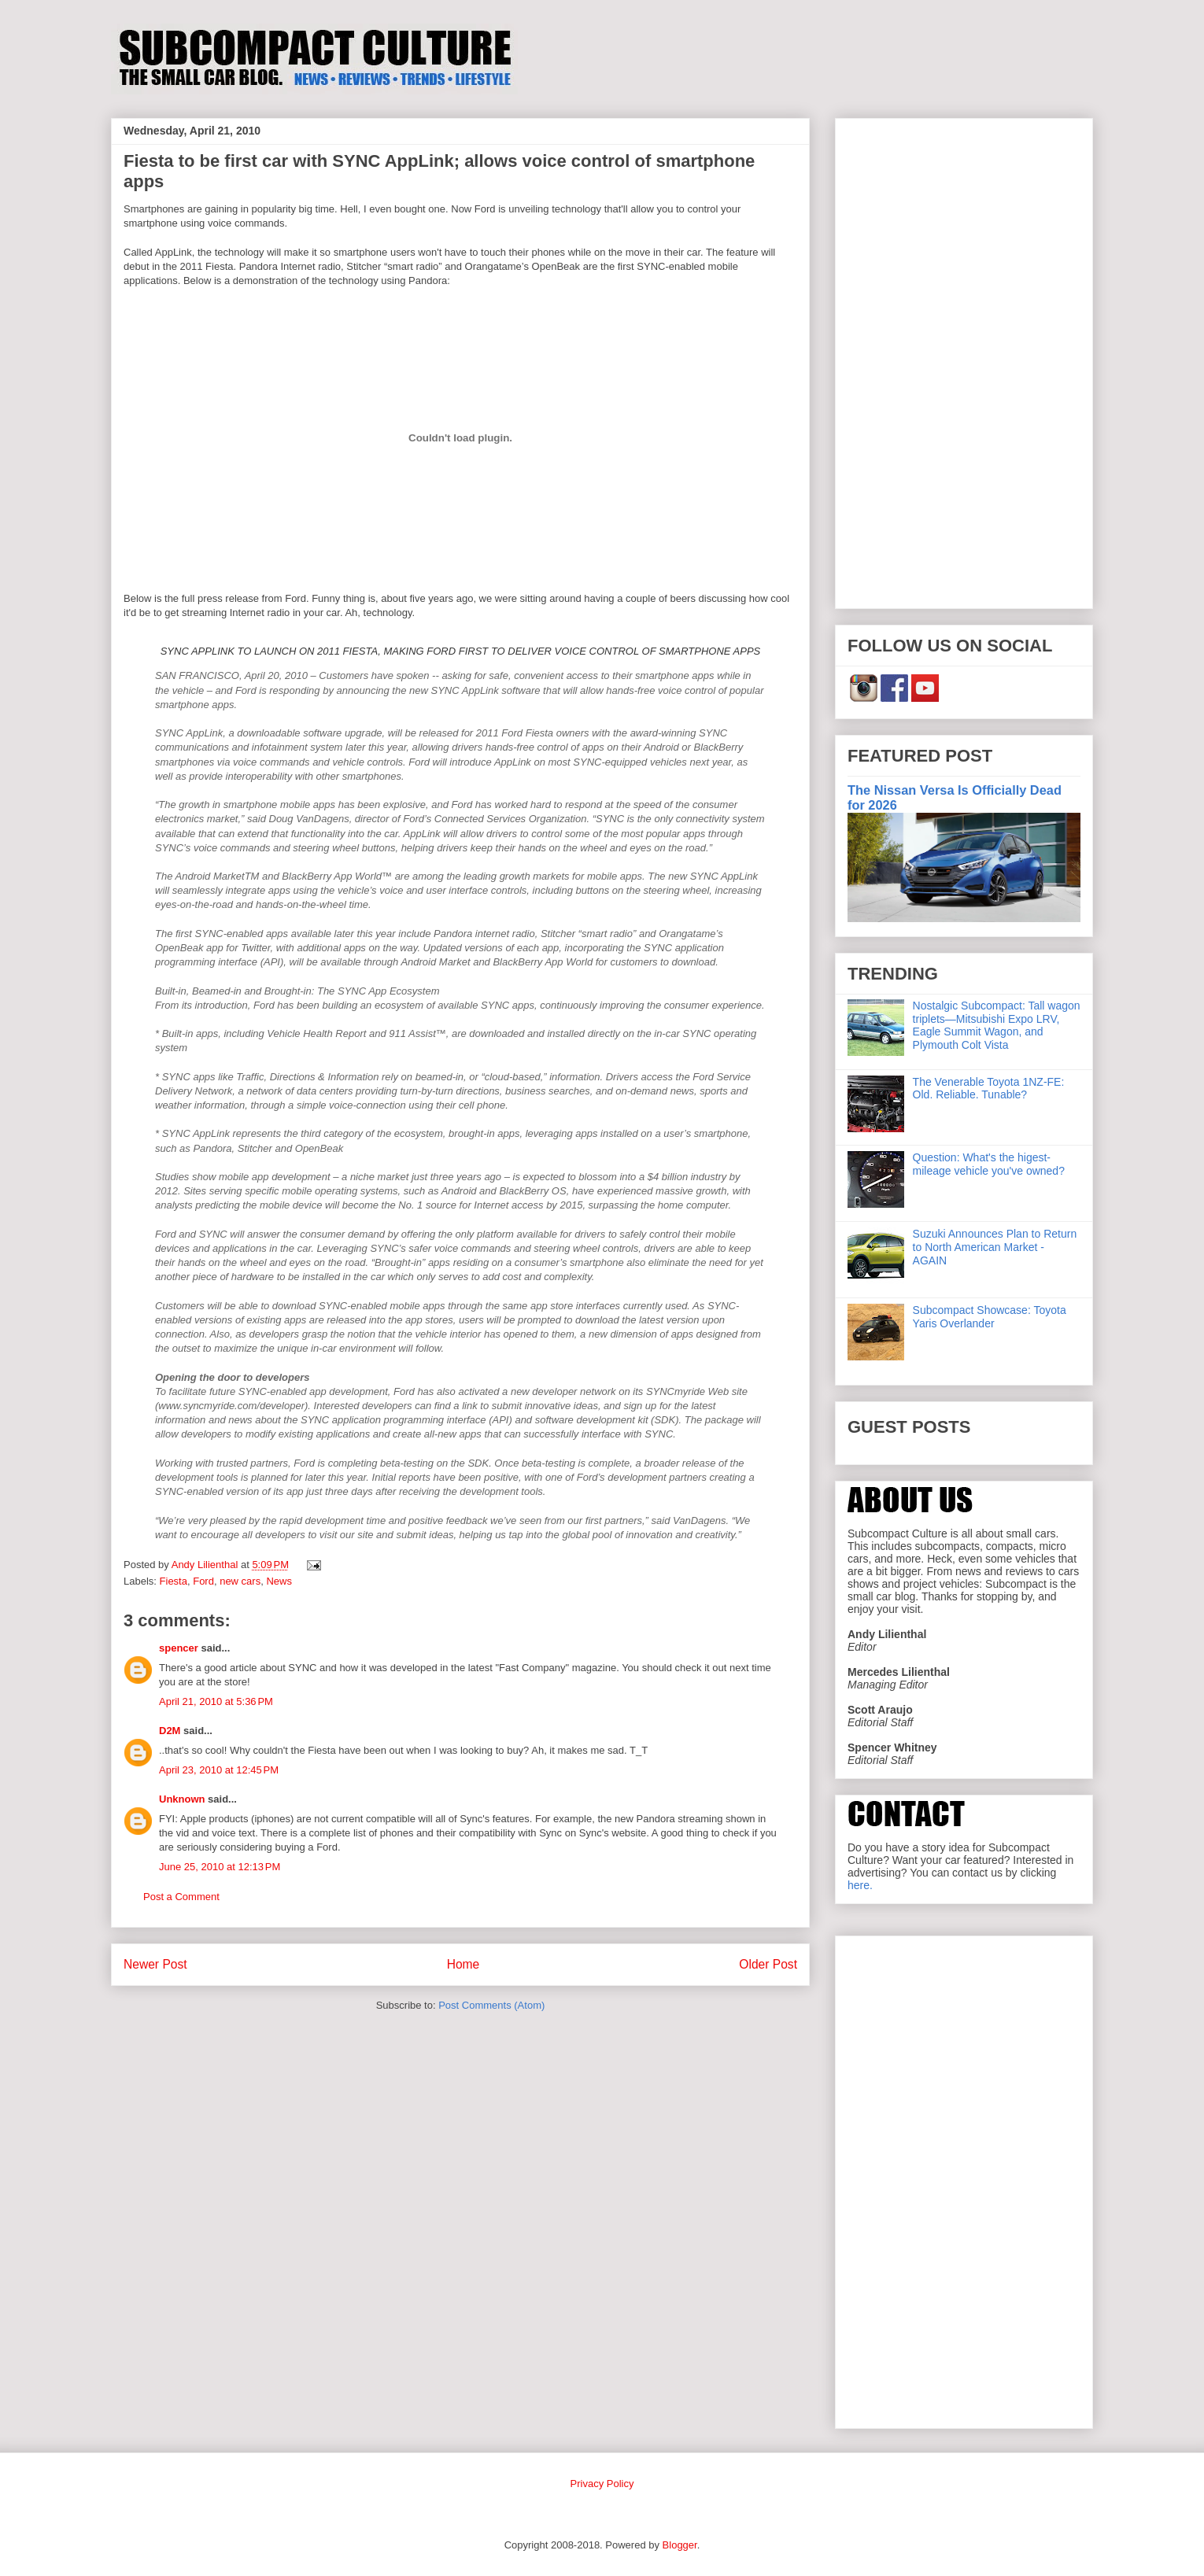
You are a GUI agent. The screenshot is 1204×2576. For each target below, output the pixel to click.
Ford (203, 1581)
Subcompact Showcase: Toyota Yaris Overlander (989, 1317)
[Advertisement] (964, 360)
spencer (178, 1648)
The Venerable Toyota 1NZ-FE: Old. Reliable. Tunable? (989, 1089)
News (279, 1581)
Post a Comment (181, 1896)
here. (860, 1885)
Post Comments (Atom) (491, 2005)
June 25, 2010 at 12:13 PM (219, 1867)
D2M (169, 1730)
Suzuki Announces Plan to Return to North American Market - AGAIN (995, 1247)
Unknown (182, 1799)
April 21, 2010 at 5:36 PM (216, 1701)
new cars (240, 1581)
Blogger (680, 2545)
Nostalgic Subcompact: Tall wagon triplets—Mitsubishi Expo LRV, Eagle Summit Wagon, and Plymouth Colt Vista (996, 1025)
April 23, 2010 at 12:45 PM (219, 1770)
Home (463, 1964)
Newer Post (155, 1964)
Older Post (768, 1964)
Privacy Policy (602, 2483)
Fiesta (173, 1581)
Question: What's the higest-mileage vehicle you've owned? (989, 1164)
